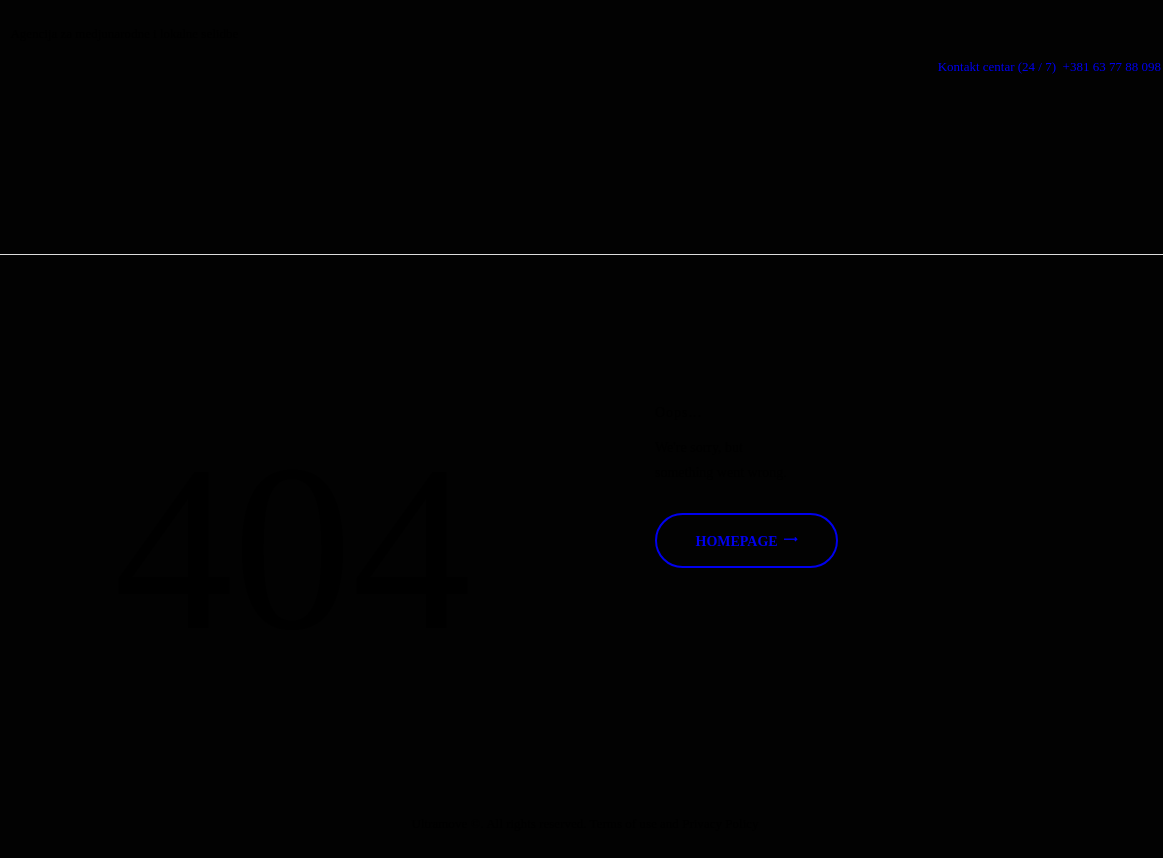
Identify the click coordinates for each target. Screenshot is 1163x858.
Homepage (737, 541)
